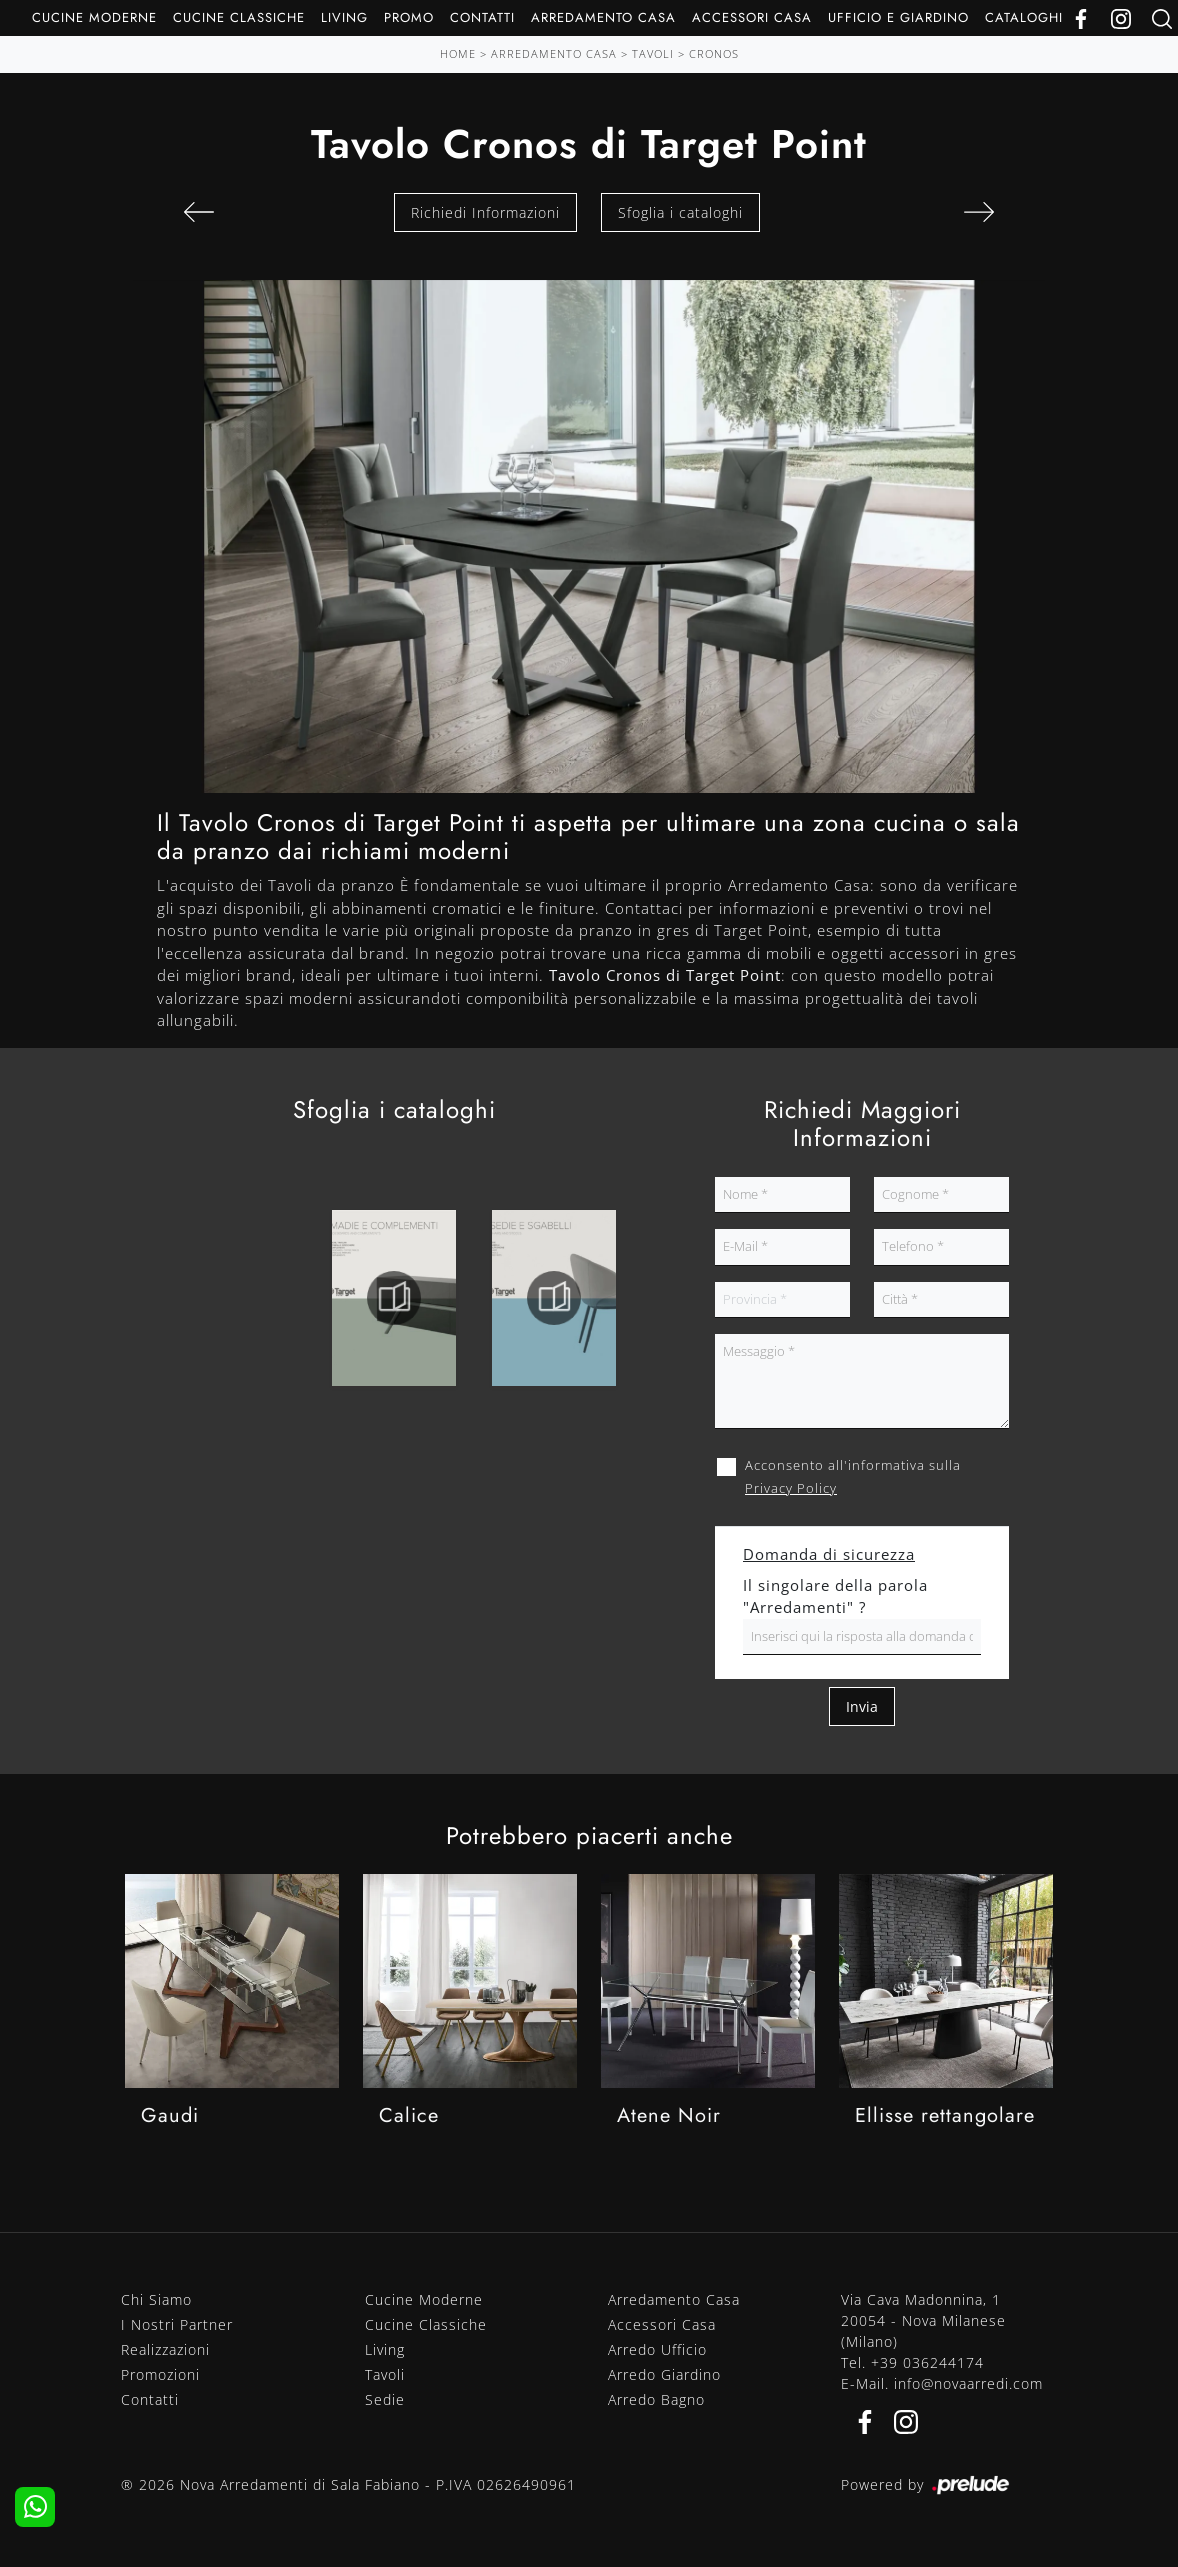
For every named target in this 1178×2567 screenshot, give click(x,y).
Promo (409, 17)
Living (344, 17)
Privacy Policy (791, 1488)
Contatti (482, 17)
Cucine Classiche (239, 17)
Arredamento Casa (603, 17)
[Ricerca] (1162, 17)
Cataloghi (1024, 17)
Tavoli (653, 53)
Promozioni (160, 2374)
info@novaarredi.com (968, 2383)
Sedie (385, 2399)
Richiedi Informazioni (485, 212)
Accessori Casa (752, 17)
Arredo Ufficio (657, 2349)
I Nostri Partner (177, 2324)
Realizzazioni (165, 2349)
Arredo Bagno (656, 2399)
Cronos (714, 53)
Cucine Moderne (94, 17)
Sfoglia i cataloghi (680, 212)
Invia (862, 1706)
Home (458, 53)
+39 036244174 (927, 2362)
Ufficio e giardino (898, 17)
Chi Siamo (156, 2299)
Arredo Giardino (664, 2374)
